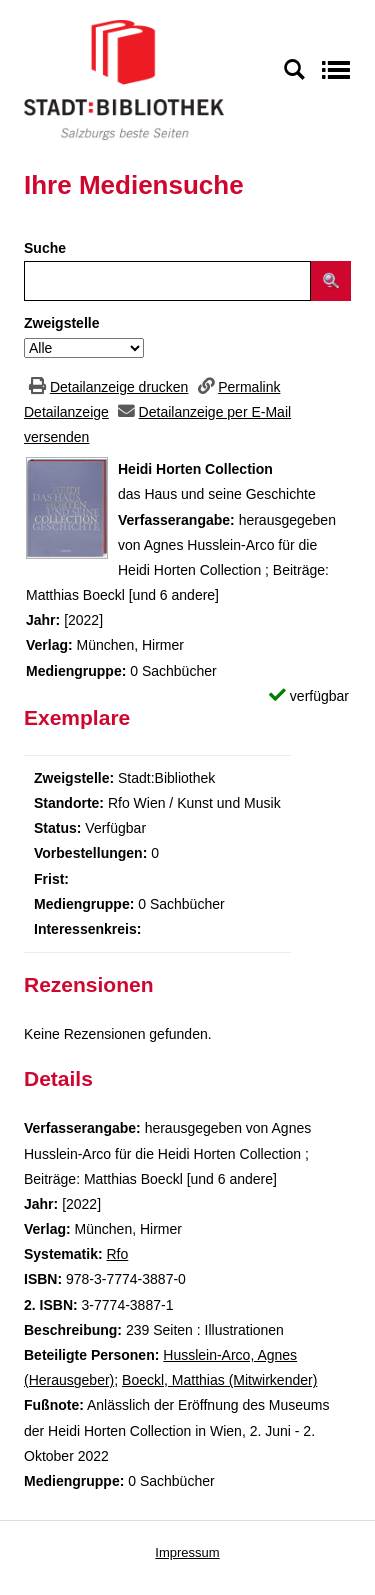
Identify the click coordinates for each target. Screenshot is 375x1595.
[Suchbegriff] (167, 281)
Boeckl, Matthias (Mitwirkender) (219, 1380)
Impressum (187, 1552)
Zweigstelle (61, 323)
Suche (45, 248)
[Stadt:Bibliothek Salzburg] (124, 79)
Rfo (117, 1254)
